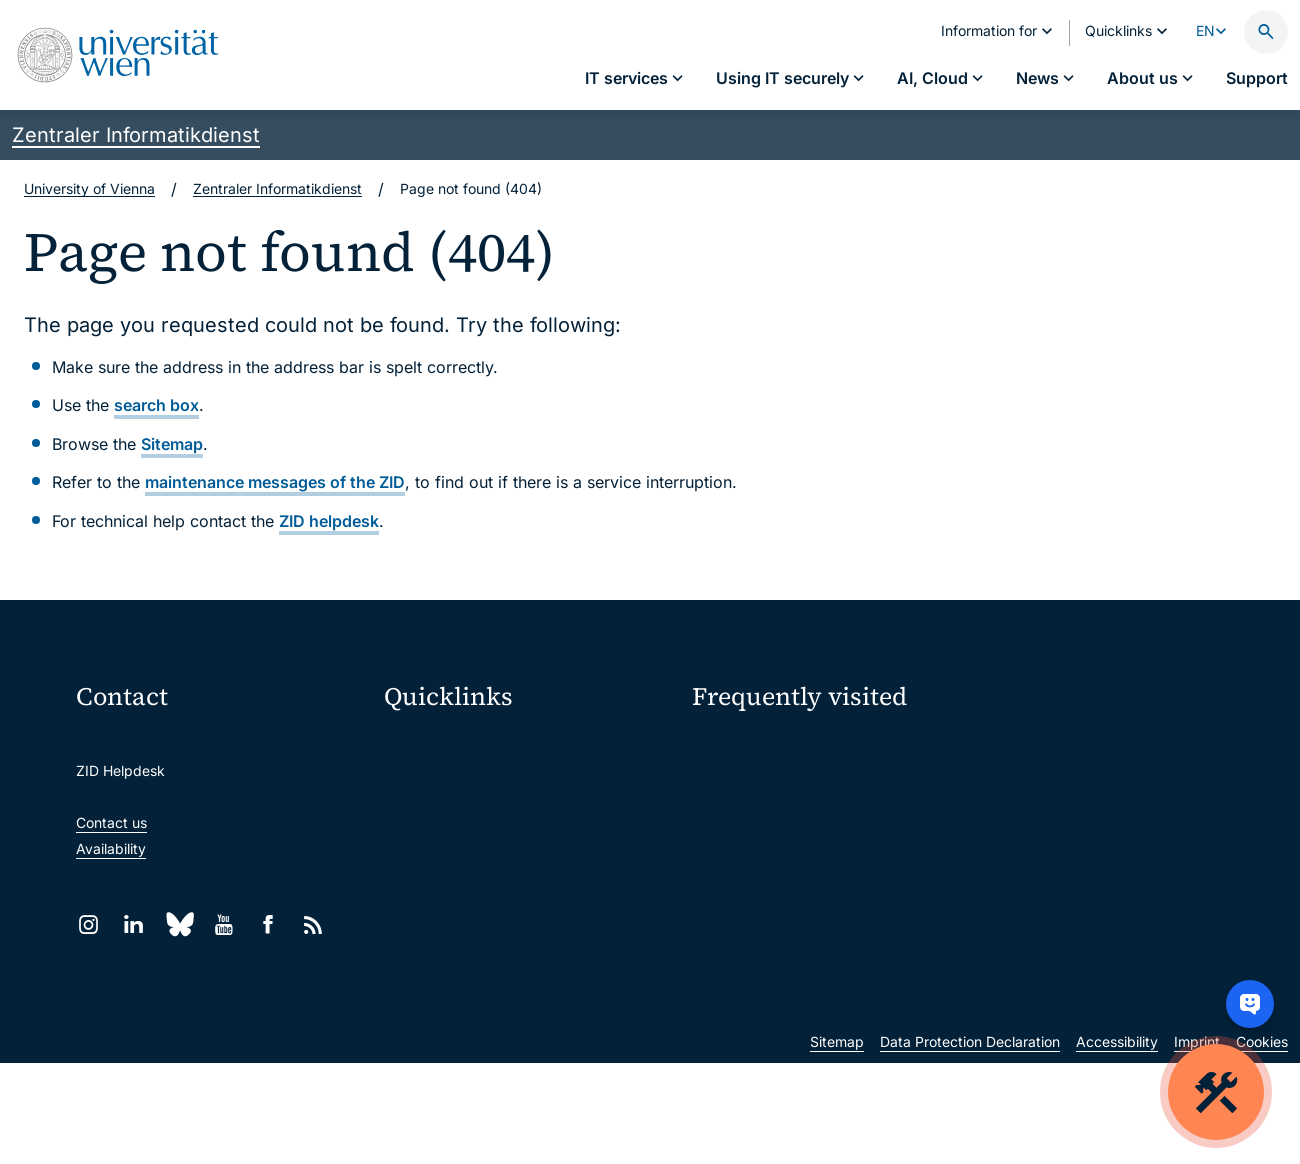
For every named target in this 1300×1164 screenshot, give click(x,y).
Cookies (1262, 1142)
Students (721, 855)
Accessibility (1117, 1142)
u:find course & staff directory (494, 870)
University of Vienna (89, 188)
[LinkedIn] (133, 924)
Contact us (111, 822)
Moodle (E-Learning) (464, 744)
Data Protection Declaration (970, 1142)
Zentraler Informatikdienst (136, 135)
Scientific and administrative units (507, 996)
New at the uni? (772, 955)
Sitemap (172, 444)
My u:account (1035, 749)
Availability (111, 848)
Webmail (425, 786)
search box (156, 405)
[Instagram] (88, 924)
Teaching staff (1036, 855)
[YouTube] (223, 924)
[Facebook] (268, 924)
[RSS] (313, 924)
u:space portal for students (485, 828)
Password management (769, 785)
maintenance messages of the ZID (275, 482)
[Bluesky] (178, 924)
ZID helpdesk (329, 521)
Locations (723, 820)
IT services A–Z (742, 749)
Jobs (1006, 785)
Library (420, 954)
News (1008, 820)
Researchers (732, 890)
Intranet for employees (471, 912)
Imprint (1197, 1142)
